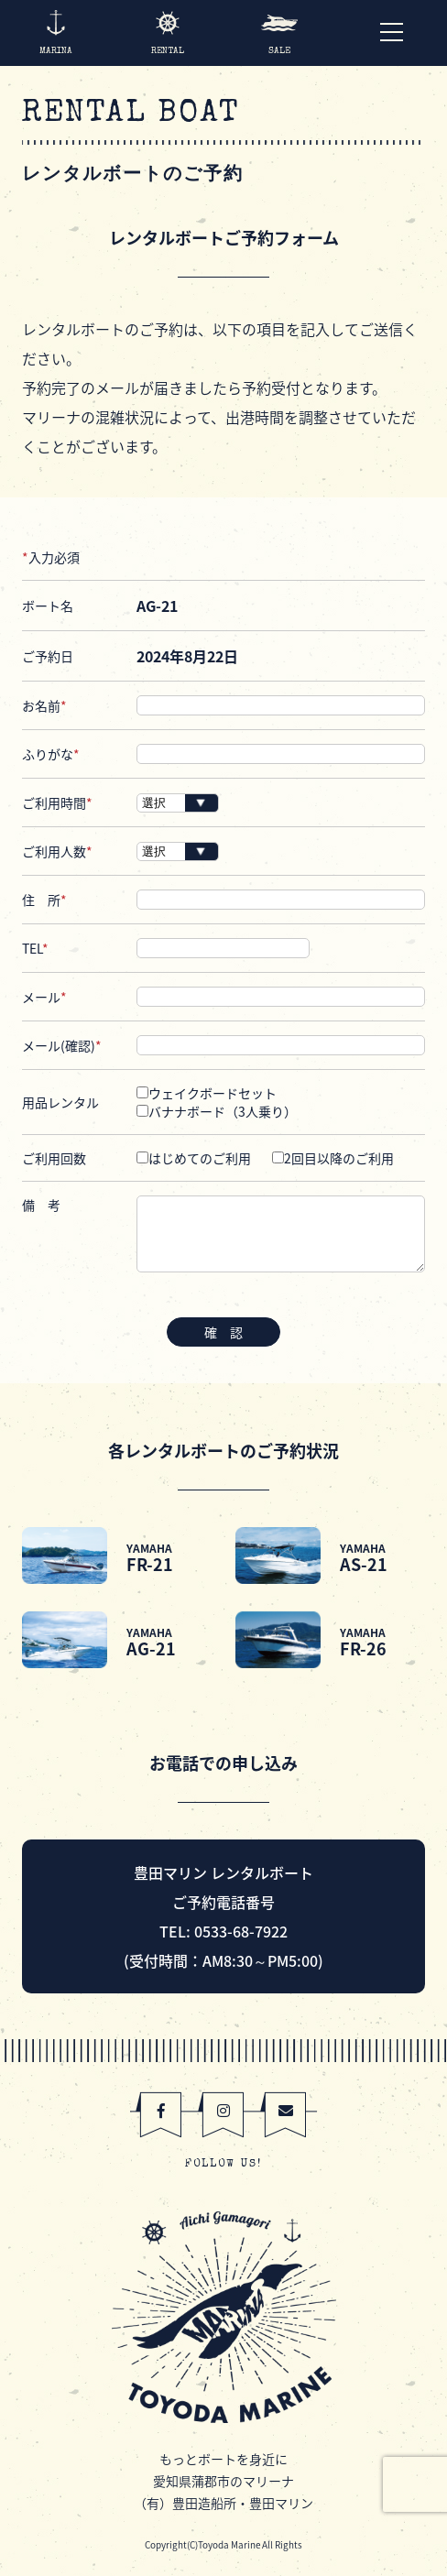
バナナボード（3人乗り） (216, 1111)
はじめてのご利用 (193, 1158)
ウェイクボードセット (206, 1093)
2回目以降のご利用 (333, 1158)
